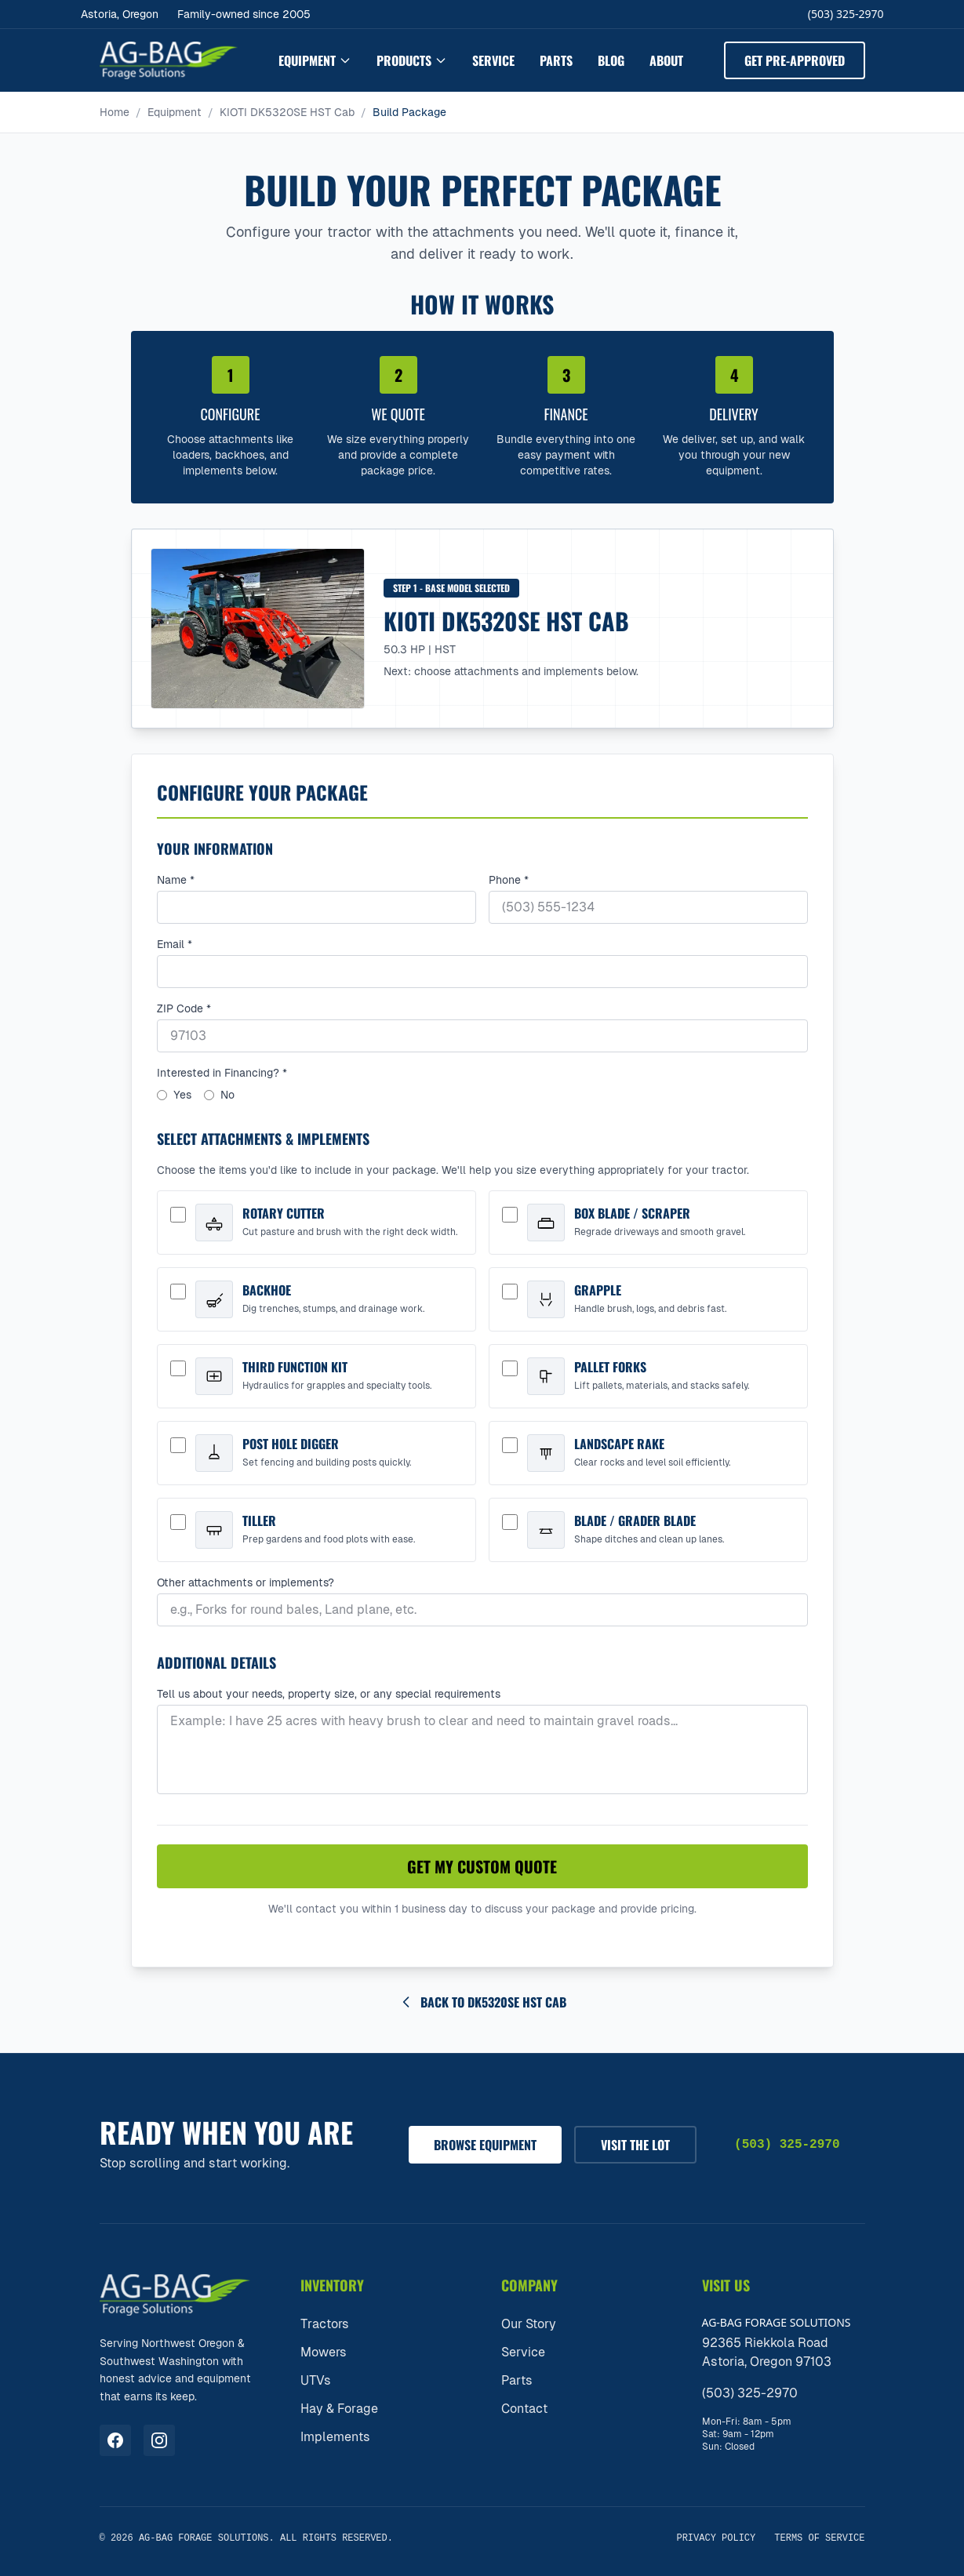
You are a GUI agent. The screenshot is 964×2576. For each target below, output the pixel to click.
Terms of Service (819, 2538)
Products (412, 60)
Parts (556, 60)
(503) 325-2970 (846, 14)
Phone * (509, 880)
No (219, 1094)
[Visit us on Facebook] (115, 2440)
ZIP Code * (184, 1008)
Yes (174, 1094)
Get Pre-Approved (794, 60)
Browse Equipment (485, 2144)
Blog (611, 60)
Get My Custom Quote (482, 1866)
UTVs (315, 2380)
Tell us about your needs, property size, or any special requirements (328, 1694)
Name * (176, 880)
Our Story (528, 2323)
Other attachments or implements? (245, 1582)
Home (114, 112)
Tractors (324, 2323)
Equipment (314, 60)
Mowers (323, 2352)
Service (493, 60)
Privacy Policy (715, 2538)
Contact (524, 2408)
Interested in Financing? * (222, 1072)
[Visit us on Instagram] (159, 2440)
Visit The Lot (635, 2144)
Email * (174, 944)
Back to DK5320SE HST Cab (482, 2002)
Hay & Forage (339, 2408)
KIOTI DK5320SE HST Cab (287, 112)
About (666, 60)
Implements (335, 2436)
